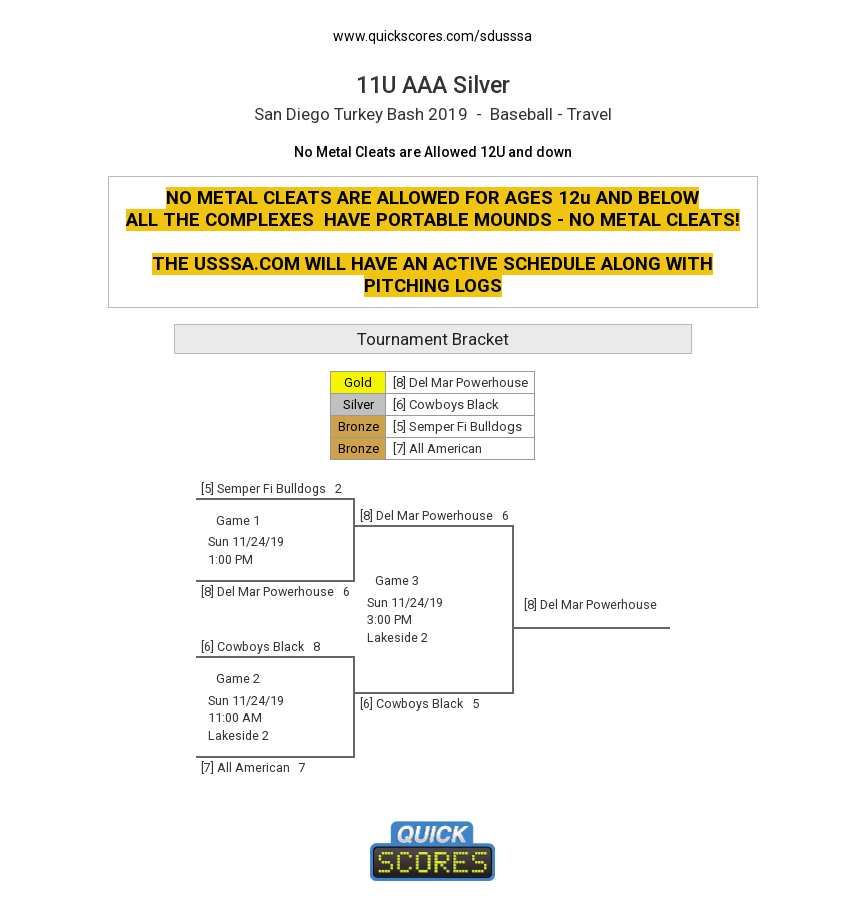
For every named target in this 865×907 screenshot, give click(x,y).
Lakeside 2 (397, 637)
